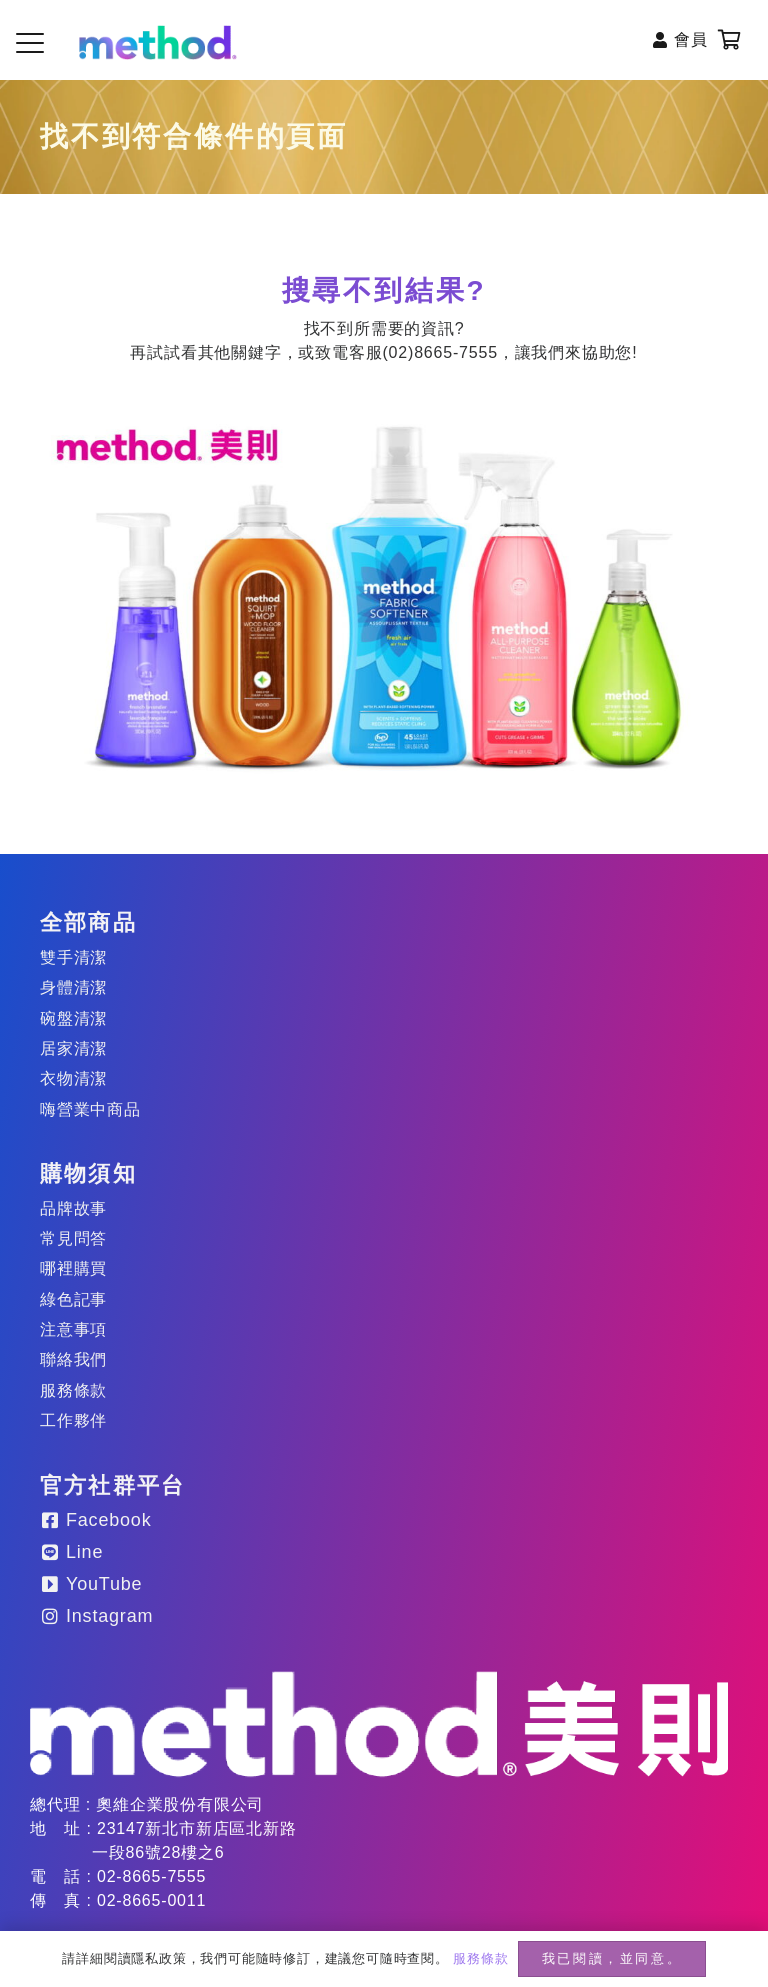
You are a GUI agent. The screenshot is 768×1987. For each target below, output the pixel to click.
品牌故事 (73, 1208)
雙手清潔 (73, 957)
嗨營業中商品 (90, 1109)
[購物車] (730, 40)
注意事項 (73, 1329)
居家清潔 (73, 1048)
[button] (30, 43)
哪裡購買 (73, 1268)
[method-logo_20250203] (379, 1724)
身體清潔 (73, 987)
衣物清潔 (73, 1078)
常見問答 (73, 1238)
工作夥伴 (73, 1420)
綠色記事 (73, 1299)
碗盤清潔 (73, 1018)
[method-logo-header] (158, 42)
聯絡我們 (73, 1359)
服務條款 (73, 1390)
